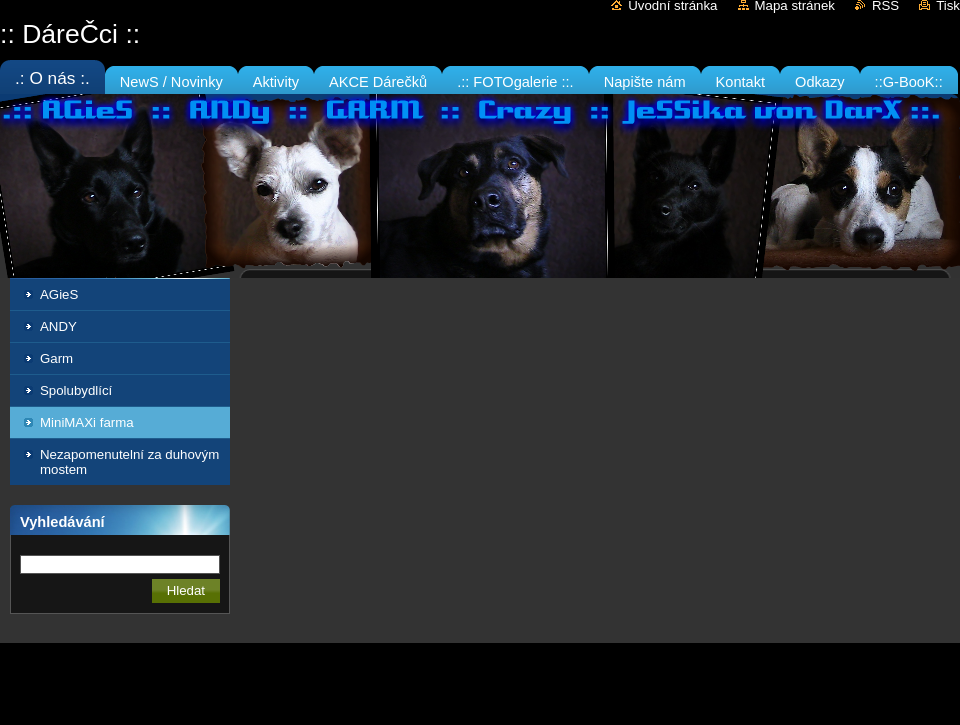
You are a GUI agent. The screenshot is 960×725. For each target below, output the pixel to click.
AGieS (59, 294)
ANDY (58, 326)
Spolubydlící (76, 390)
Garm (56, 358)
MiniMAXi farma (87, 422)
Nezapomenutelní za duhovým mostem (129, 462)
